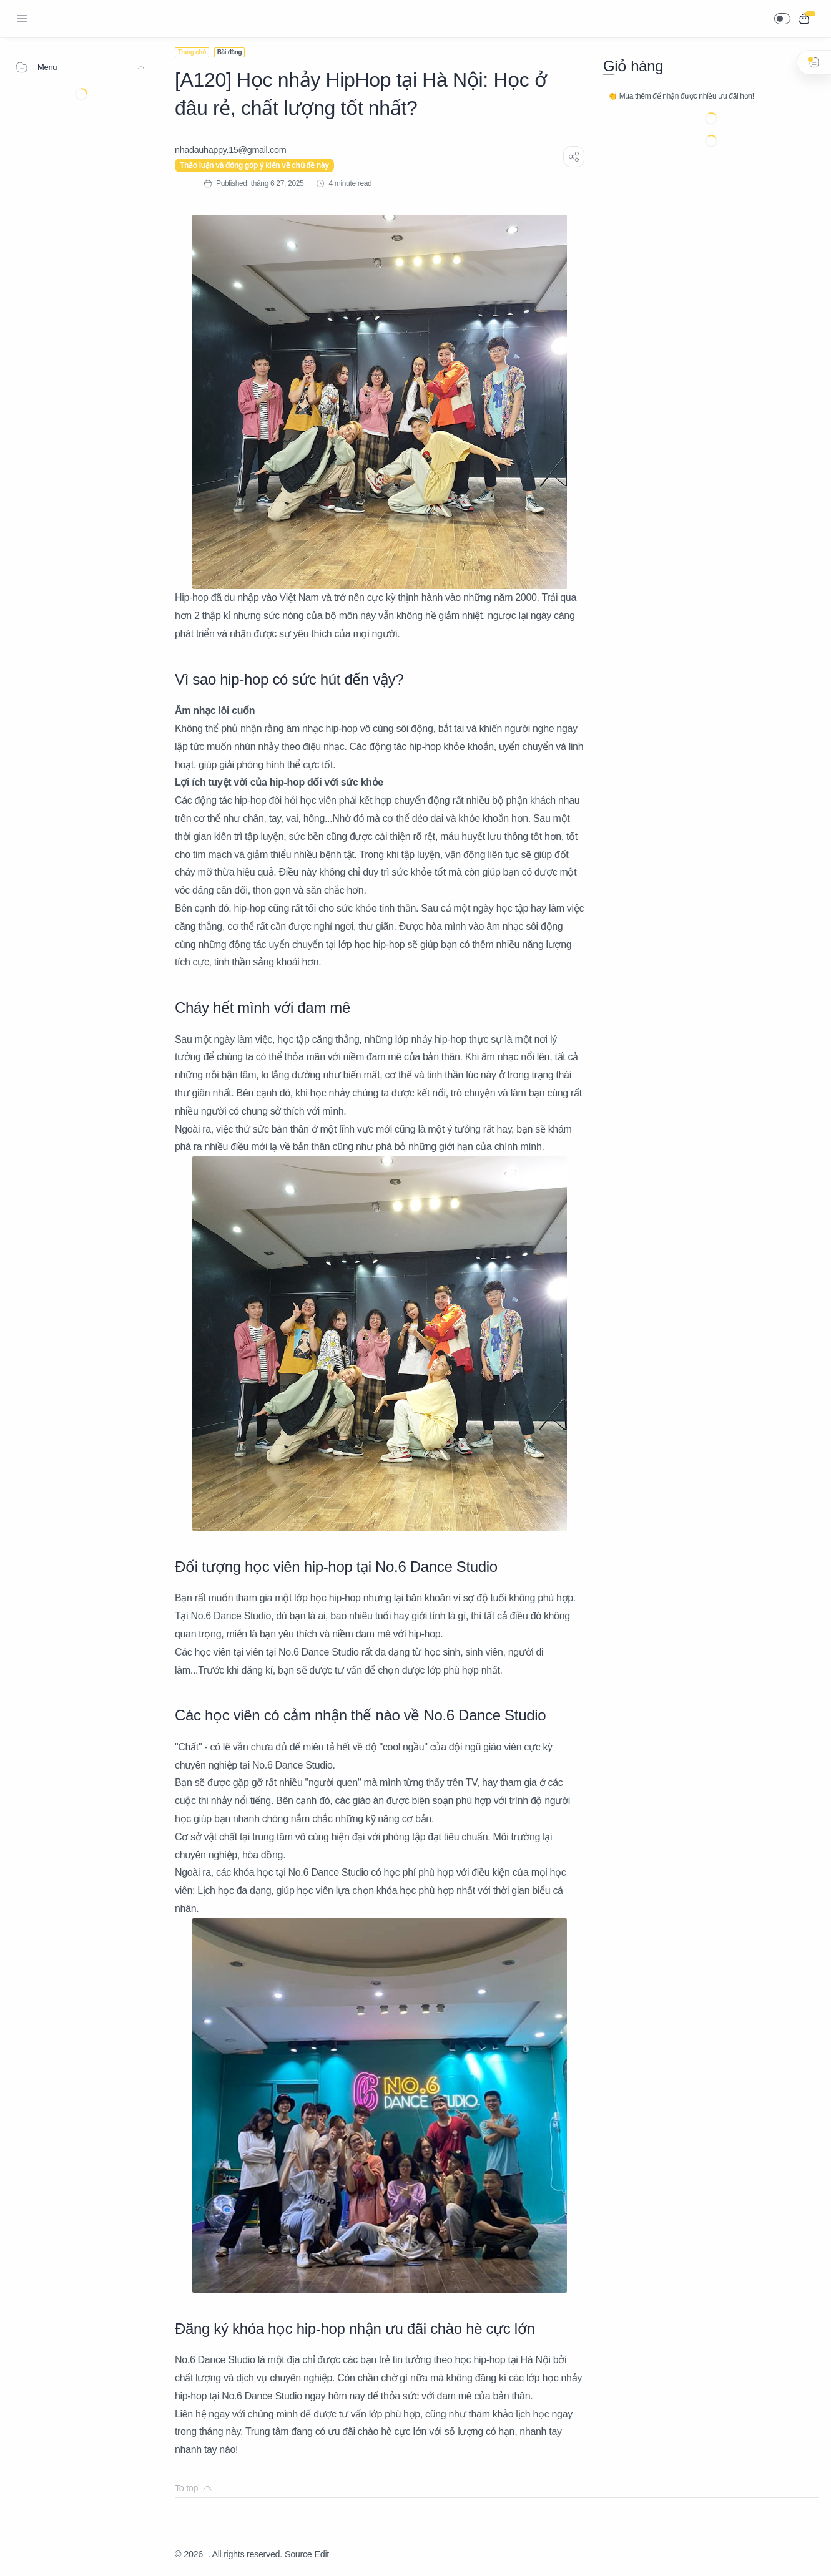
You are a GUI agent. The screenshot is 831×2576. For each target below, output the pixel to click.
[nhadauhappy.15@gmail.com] (230, 150)
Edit (322, 2554)
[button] (782, 18)
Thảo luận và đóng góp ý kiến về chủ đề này (254, 165)
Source (298, 2554)
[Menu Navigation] (22, 18)
